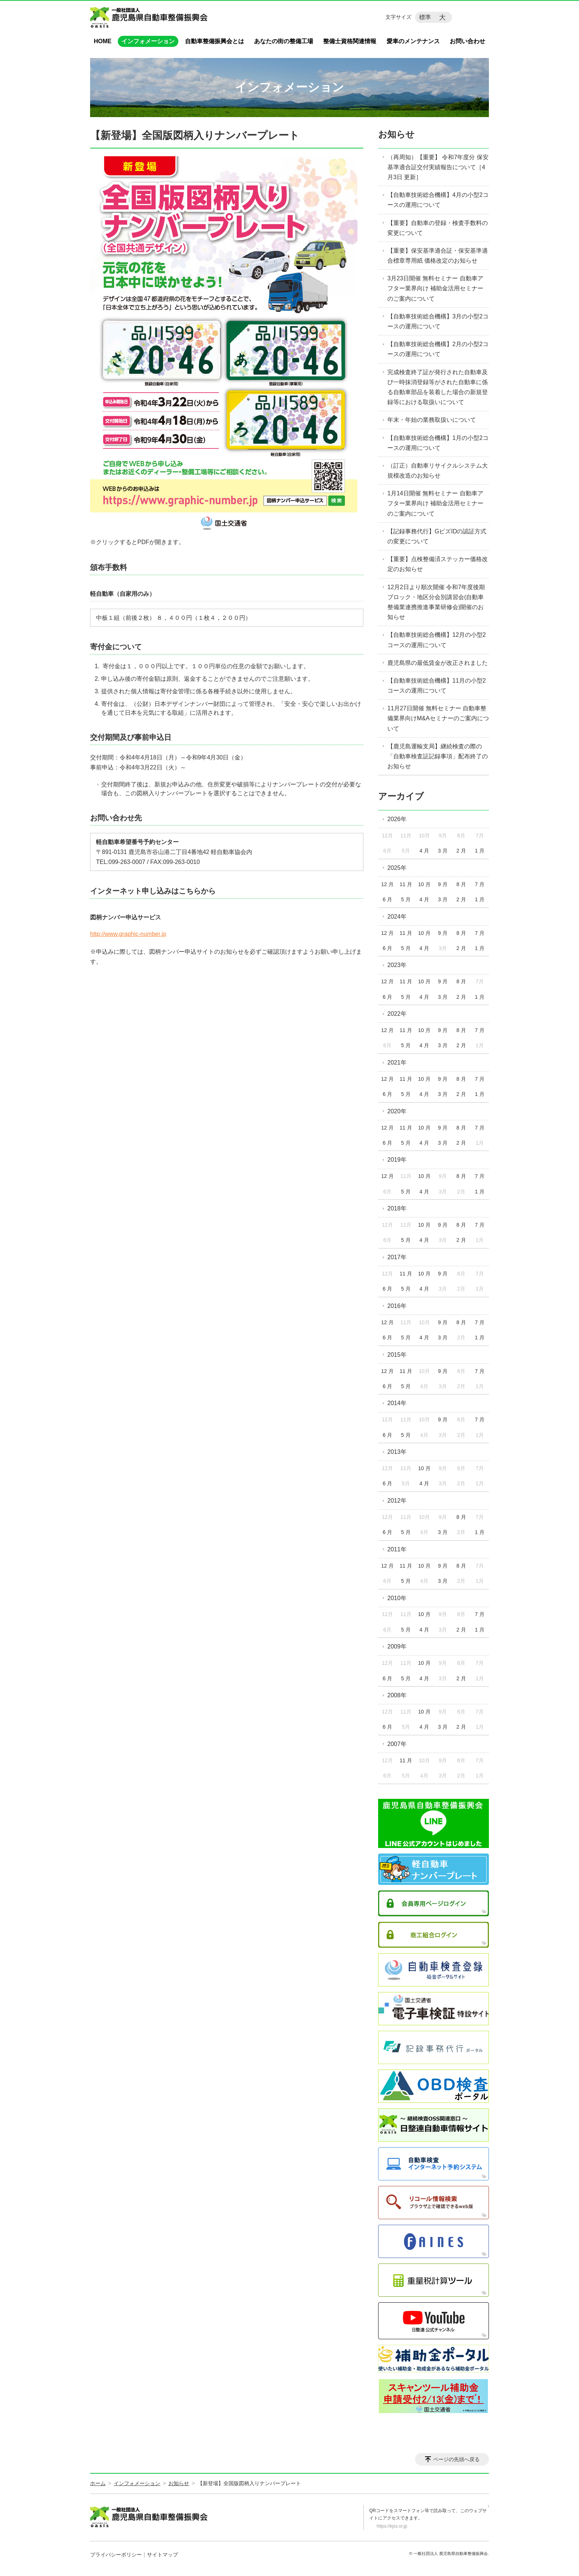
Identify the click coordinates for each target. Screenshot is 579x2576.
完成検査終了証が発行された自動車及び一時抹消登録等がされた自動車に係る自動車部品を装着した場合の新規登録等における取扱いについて (437, 387)
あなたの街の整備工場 (283, 41)
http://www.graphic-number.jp (128, 934)
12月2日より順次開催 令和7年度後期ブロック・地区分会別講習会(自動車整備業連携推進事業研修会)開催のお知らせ (436, 602)
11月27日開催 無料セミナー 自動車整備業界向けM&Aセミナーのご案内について (438, 718)
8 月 (461, 884)
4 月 (424, 851)
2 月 (461, 851)
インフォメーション (148, 41)
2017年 (397, 1257)
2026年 (397, 819)
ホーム (98, 2483)
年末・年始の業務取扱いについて (431, 420)
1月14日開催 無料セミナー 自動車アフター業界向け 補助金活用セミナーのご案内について (435, 503)
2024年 (397, 916)
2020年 (397, 1111)
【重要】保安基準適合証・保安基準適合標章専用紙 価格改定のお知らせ (437, 255)
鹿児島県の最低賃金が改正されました (437, 663)
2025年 (397, 868)
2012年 (397, 1500)
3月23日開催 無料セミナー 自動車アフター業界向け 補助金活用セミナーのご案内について (435, 288)
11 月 (406, 884)
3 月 (443, 851)
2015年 (397, 1355)
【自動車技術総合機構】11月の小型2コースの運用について (436, 685)
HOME (103, 41)
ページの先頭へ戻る (456, 2459)
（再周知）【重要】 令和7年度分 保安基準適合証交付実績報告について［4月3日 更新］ (438, 167)
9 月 (443, 884)
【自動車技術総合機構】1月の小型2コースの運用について (438, 443)
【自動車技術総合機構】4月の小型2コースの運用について (438, 200)
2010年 (397, 1598)
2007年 (397, 1744)
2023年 (397, 965)
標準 (425, 17)
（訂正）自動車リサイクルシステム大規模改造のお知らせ (437, 470)
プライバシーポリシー (116, 2555)
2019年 (397, 1160)
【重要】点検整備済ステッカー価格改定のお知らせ (437, 564)
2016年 (397, 1306)
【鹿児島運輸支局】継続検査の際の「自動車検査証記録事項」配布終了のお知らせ (437, 756)
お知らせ (396, 134)
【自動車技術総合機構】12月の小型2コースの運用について (436, 640)
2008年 (397, 1695)
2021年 (397, 1062)
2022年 (397, 1014)
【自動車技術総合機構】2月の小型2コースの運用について (438, 349)
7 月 (479, 884)
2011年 (397, 1549)
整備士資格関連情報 (349, 41)
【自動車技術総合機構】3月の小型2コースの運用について (438, 321)
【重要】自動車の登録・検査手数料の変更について (437, 228)
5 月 (406, 899)
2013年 (397, 1452)
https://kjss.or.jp (392, 2526)
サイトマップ (162, 2555)
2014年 (397, 1403)
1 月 (479, 851)
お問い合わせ (467, 41)
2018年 (397, 1208)
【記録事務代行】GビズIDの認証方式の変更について (436, 536)
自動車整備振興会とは (214, 41)
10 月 (424, 884)
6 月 (387, 899)
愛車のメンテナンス (413, 41)
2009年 (397, 1646)
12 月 (387, 884)
